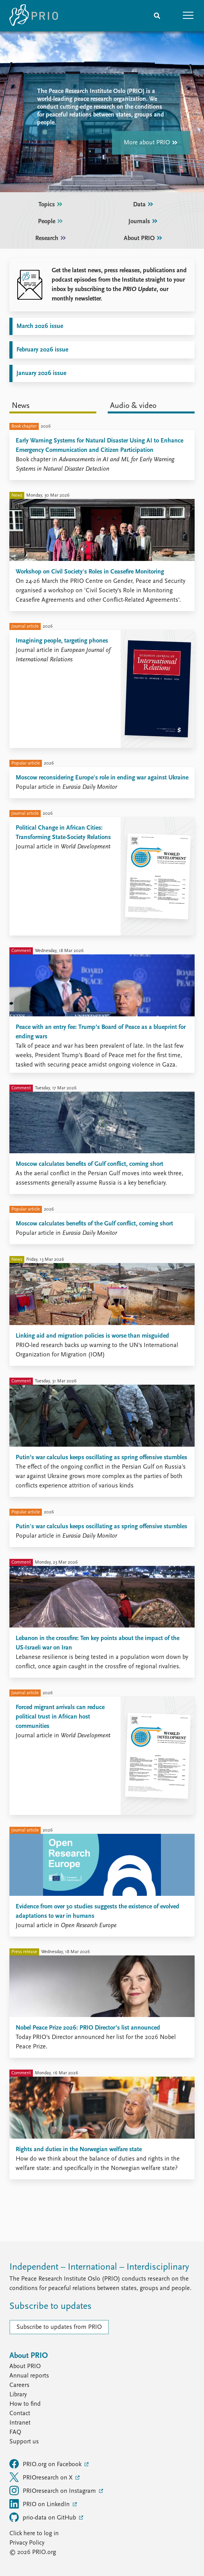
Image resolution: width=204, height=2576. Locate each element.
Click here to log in (34, 2533)
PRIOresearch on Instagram (53, 2490)
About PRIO (143, 238)
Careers (19, 2385)
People (51, 221)
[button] (188, 15)
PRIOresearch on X (41, 2477)
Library (18, 2395)
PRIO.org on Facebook (46, 2464)
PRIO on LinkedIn (40, 2504)
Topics (50, 204)
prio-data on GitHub (43, 2517)
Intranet (20, 2423)
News (21, 406)
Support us (24, 2442)
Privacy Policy (26, 2543)
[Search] (157, 15)
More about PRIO (151, 142)
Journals (143, 221)
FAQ (15, 2432)
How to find (25, 2404)
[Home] (33, 15)
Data (143, 204)
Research (51, 238)
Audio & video (133, 406)
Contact (19, 2413)
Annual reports (29, 2376)
